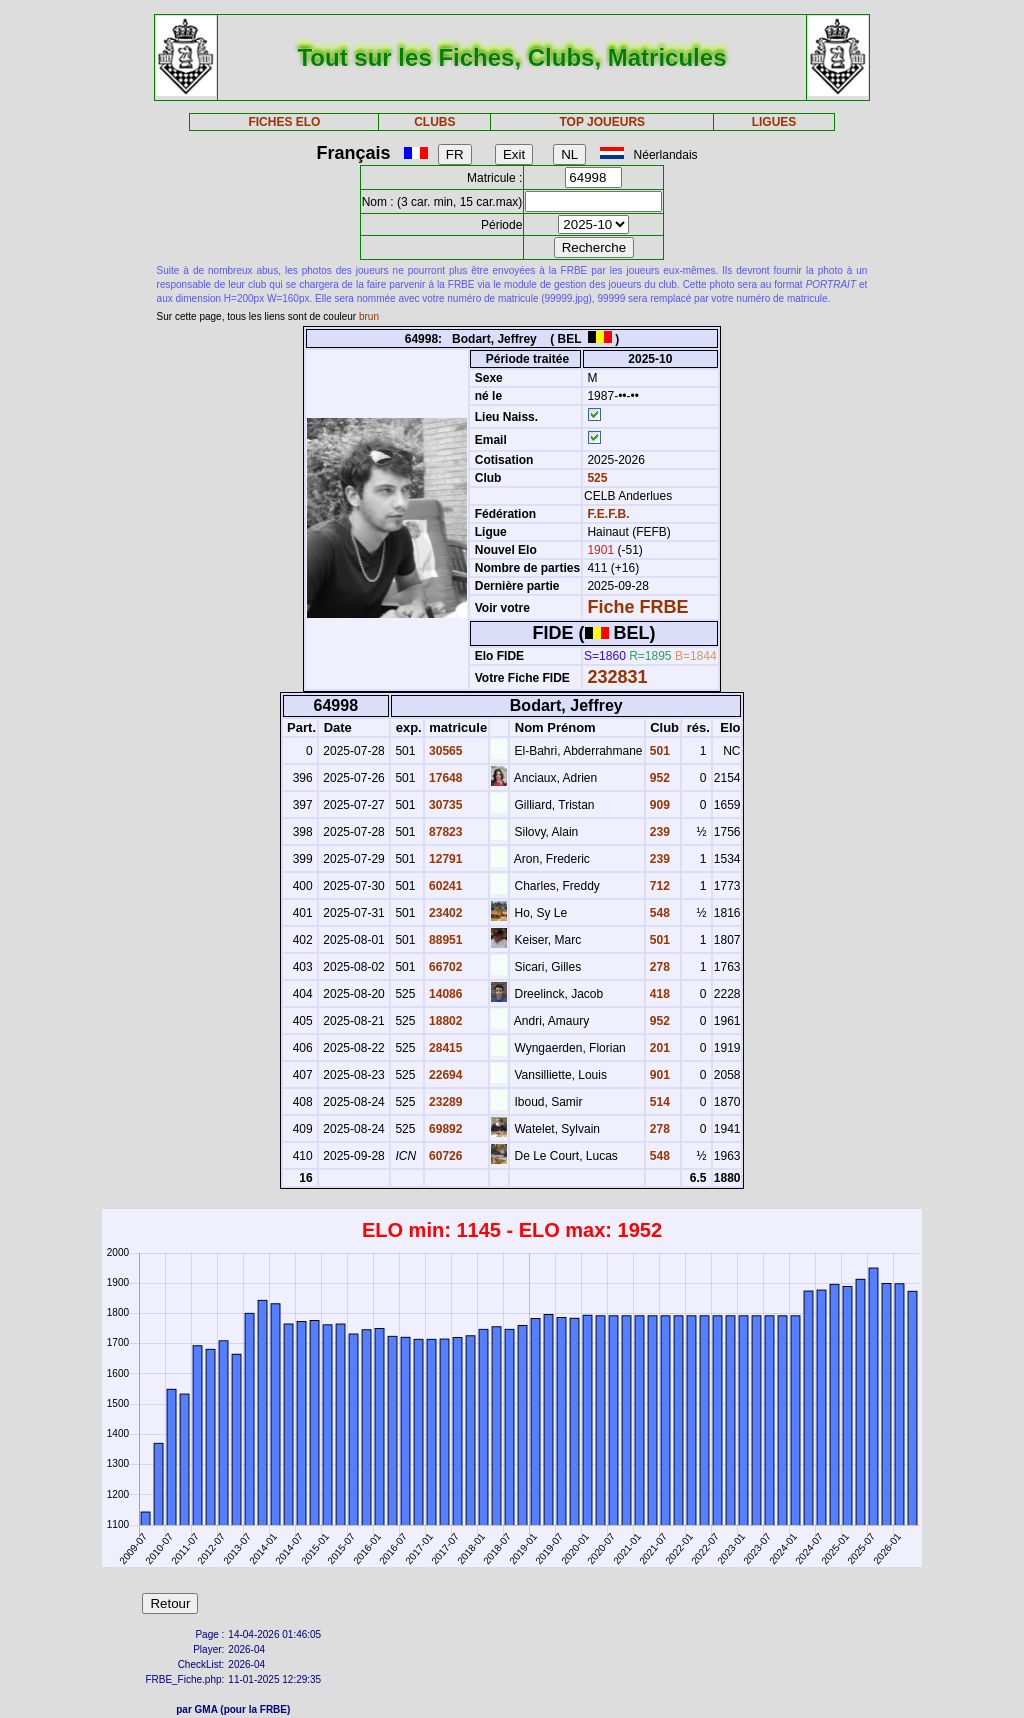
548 (658, 913)
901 (658, 1075)
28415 (444, 1048)
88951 (444, 940)
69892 (444, 1129)
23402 (444, 913)
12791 (444, 859)
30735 (444, 805)
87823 (444, 832)
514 (658, 1102)
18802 (444, 1021)
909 (658, 805)
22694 (444, 1075)
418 (658, 994)
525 (595, 478)
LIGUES (774, 122)
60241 (444, 886)
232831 (617, 677)
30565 (444, 751)
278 (658, 967)
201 (658, 1048)
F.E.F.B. (608, 514)
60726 (444, 1156)
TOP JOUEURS (603, 122)
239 (658, 832)
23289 (444, 1102)
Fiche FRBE (637, 607)
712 (658, 886)
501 (658, 751)
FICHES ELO (284, 122)
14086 (444, 994)
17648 (444, 778)
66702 (444, 967)
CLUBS (434, 122)
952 (658, 778)
